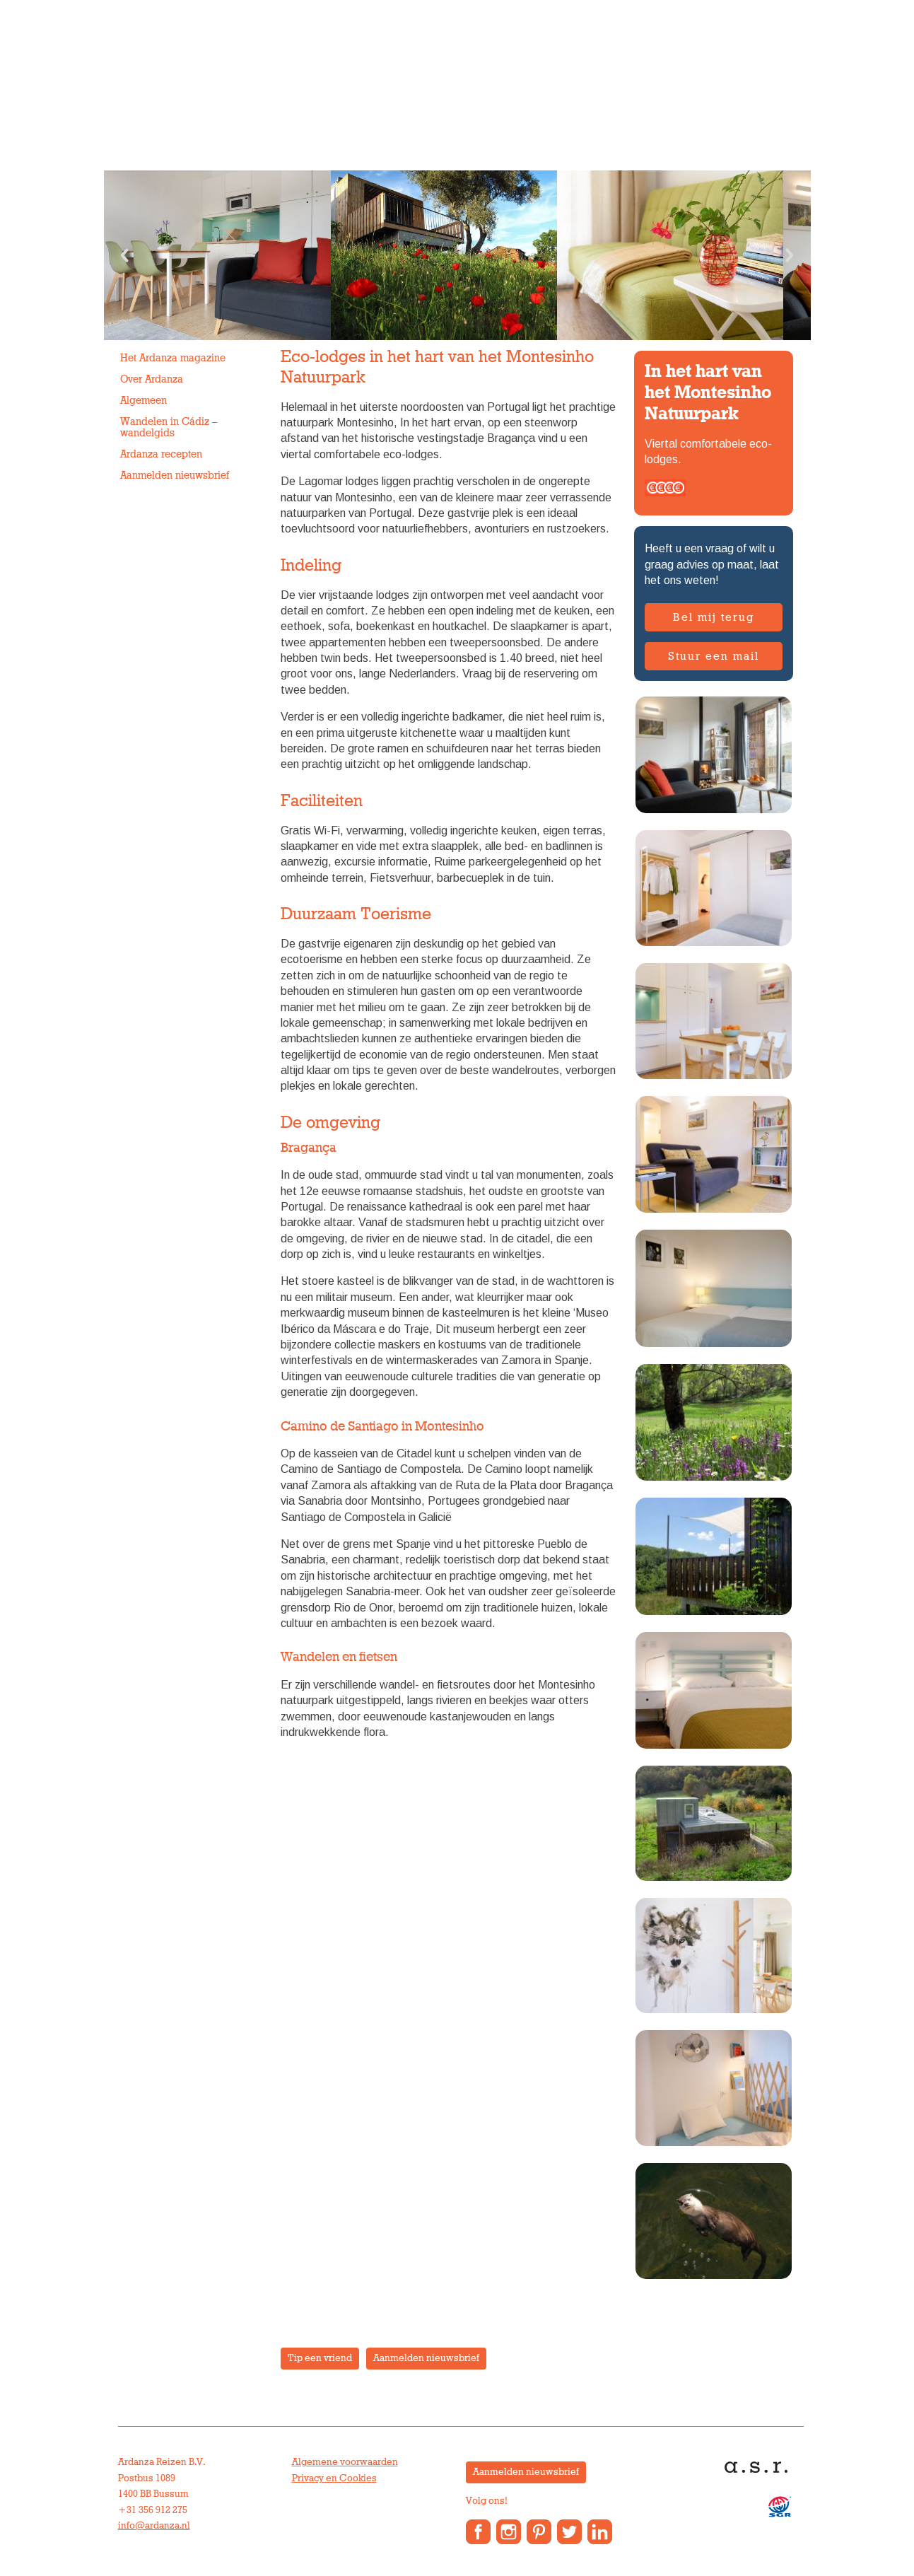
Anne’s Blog (584, 102)
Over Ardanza (495, 102)
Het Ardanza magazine (172, 358)
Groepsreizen (279, 102)
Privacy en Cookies (334, 2478)
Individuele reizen (171, 102)
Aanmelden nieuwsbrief (174, 475)
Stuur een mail (713, 656)
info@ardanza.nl (154, 2526)
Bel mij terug (713, 617)
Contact (656, 102)
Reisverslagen (734, 102)
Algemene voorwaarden (345, 2462)
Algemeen (143, 400)
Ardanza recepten (161, 454)
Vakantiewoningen (387, 102)
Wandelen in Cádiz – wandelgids (169, 427)
